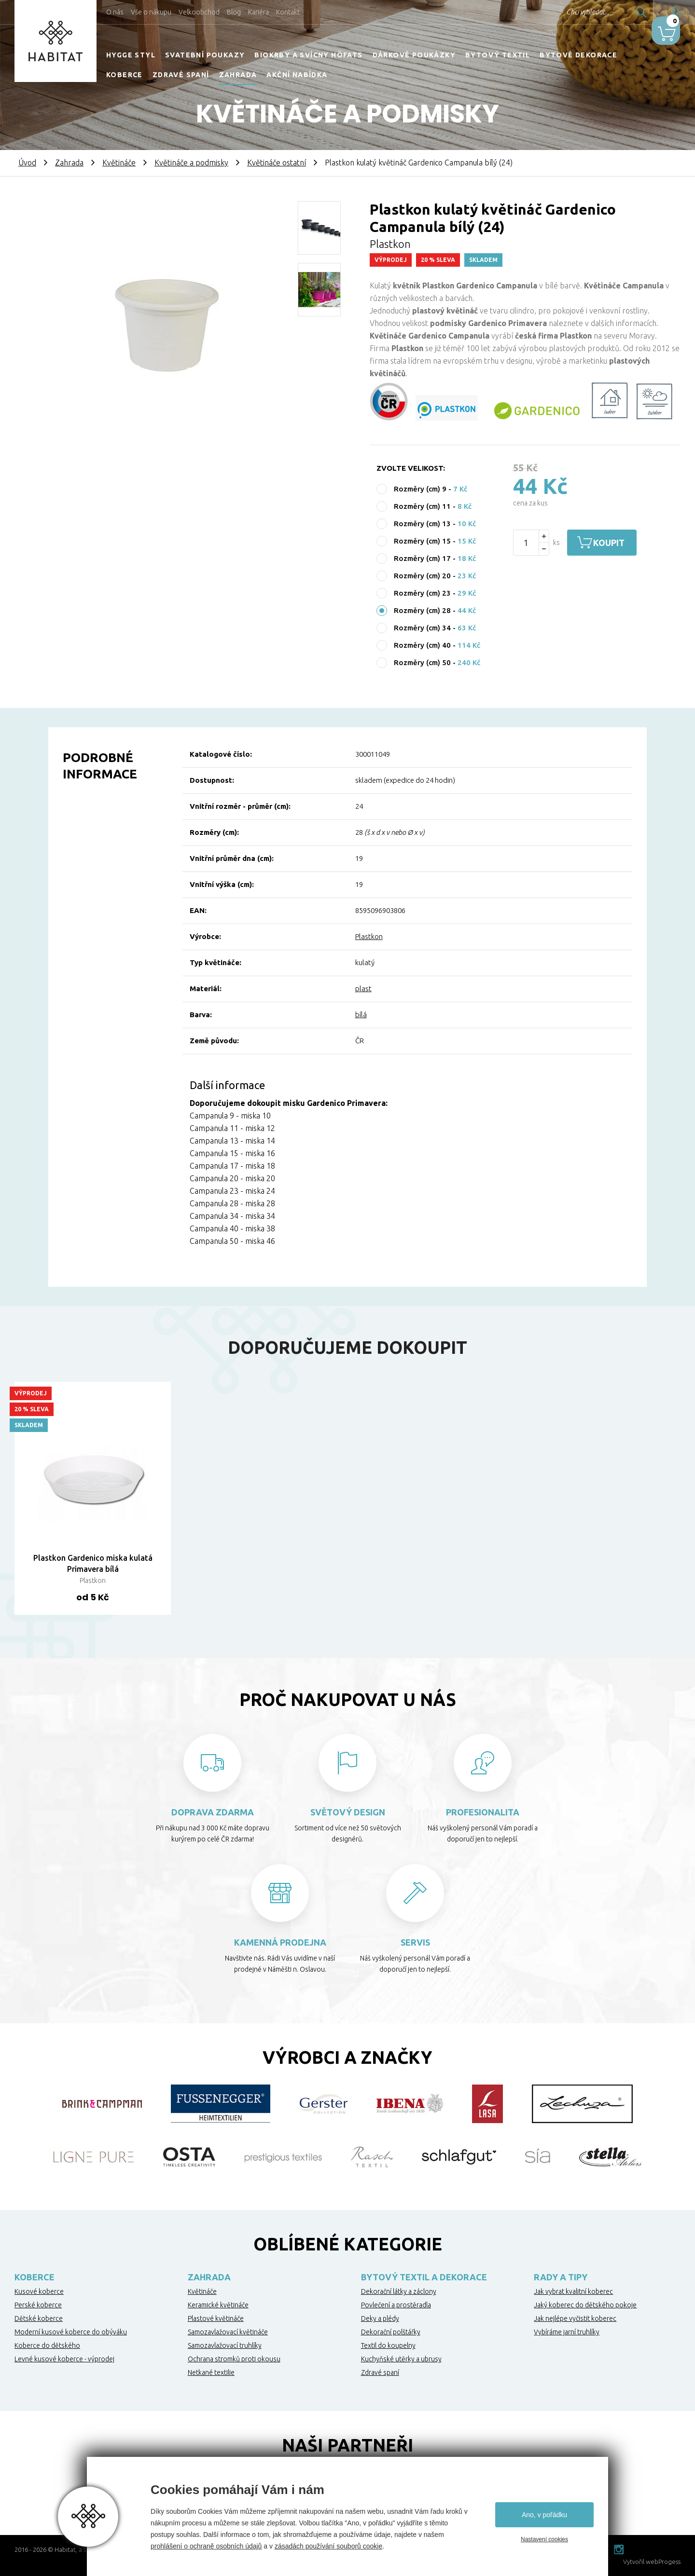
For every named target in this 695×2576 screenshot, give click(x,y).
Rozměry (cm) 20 (422, 576)
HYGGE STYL (130, 55)
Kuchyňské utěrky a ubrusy (401, 2359)
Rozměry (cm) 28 (422, 610)
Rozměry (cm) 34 (422, 628)
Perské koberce (38, 2305)
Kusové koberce (39, 2291)
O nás (115, 12)
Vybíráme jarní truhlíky (566, 2332)
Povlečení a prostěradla (396, 2305)
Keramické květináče (218, 2305)
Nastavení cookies (544, 2539)
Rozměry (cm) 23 (422, 593)
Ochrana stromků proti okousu (234, 2359)
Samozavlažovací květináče (228, 2332)
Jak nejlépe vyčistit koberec (575, 2318)
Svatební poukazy (205, 55)
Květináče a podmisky (191, 162)
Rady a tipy (560, 2277)
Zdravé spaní (181, 75)
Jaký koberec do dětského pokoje (585, 2305)
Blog (234, 12)
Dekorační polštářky (390, 2332)
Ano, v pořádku (544, 2515)
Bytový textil (497, 55)
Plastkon (369, 936)
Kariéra (258, 12)
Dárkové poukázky (414, 55)
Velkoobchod (199, 12)
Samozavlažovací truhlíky (225, 2345)
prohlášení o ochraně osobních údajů (206, 2546)
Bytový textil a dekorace (424, 2277)
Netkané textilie (211, 2372)
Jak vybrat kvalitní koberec (573, 2291)
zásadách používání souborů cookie (328, 2546)
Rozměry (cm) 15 (422, 541)
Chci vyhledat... (559, 12)
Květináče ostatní (276, 162)
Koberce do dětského (47, 2345)
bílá (361, 1014)
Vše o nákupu (151, 12)
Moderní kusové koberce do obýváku (70, 2332)
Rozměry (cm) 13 (422, 523)
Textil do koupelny (388, 2345)
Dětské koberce (38, 2318)
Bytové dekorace (578, 55)
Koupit (616, 542)
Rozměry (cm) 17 (422, 558)
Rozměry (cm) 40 (422, 645)
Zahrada (238, 75)
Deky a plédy (380, 2318)
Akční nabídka (296, 75)
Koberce (124, 75)
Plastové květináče (216, 2318)
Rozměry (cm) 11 (422, 506)
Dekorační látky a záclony (398, 2291)
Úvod (27, 162)
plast (363, 988)
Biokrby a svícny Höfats (308, 55)
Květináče (119, 162)
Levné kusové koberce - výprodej (64, 2359)
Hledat (612, 12)
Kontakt (288, 12)
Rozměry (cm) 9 (420, 489)
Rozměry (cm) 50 (422, 662)
